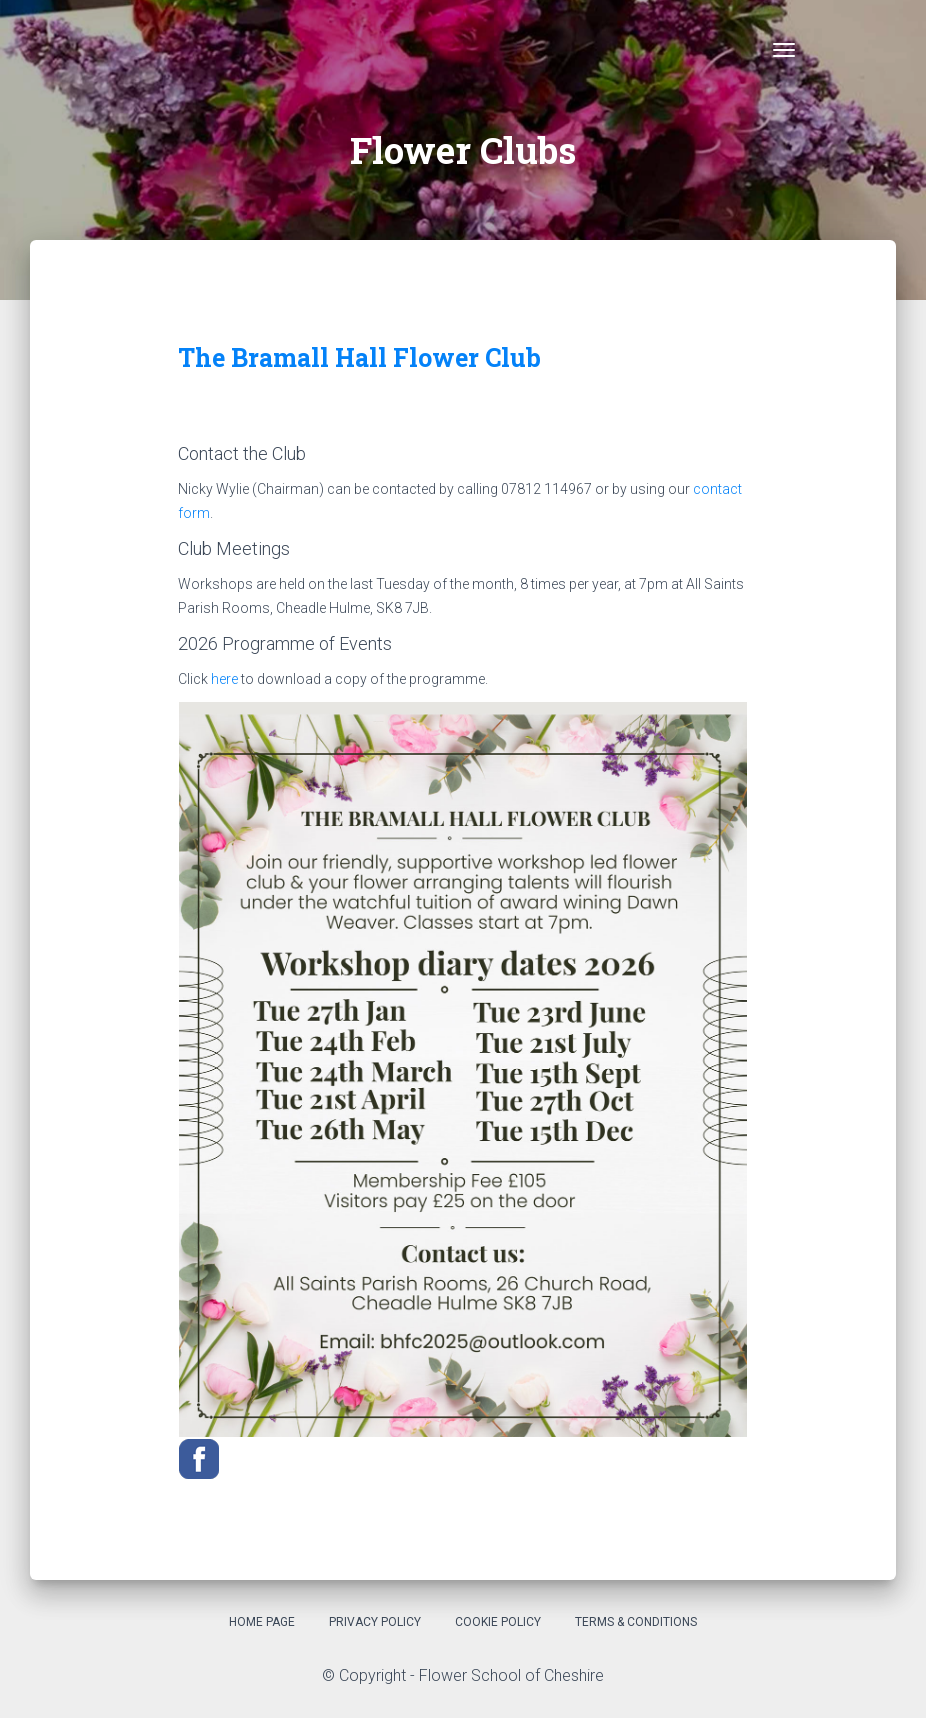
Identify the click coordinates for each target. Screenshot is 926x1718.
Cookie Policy (498, 1622)
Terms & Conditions (636, 1622)
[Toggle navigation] (784, 50)
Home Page (262, 1622)
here (224, 679)
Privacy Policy (375, 1622)
